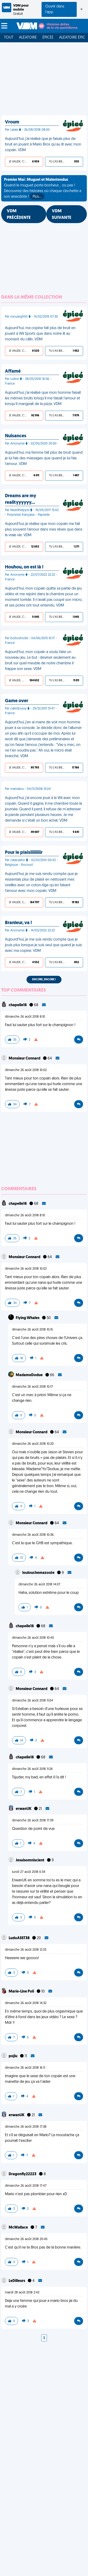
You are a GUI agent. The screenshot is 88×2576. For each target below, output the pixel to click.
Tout (8, 37)
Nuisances (15, 436)
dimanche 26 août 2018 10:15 (32, 1329)
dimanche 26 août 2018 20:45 (26, 2239)
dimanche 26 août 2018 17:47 (25, 2186)
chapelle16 (18, 1005)
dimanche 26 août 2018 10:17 (32, 1387)
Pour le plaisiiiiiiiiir (23, 852)
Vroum (12, 122)
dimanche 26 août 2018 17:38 (25, 2127)
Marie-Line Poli (22, 1991)
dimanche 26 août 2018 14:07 (39, 1584)
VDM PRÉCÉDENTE (19, 214)
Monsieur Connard (25, 1058)
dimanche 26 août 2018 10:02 (26, 1070)
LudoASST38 (19, 1938)
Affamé (13, 371)
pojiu (13, 2056)
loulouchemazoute (38, 1573)
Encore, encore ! (44, 979)
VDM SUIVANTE (61, 214)
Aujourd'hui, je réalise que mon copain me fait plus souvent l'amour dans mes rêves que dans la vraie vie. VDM (43, 529)
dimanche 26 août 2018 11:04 (32, 1700)
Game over (16, 701)
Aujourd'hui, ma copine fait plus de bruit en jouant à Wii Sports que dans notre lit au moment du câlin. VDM (40, 333)
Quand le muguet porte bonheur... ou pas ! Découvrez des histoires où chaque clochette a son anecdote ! (42, 189)
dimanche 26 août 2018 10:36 (33, 1535)
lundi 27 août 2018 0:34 (28, 1872)
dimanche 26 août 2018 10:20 (33, 1444)
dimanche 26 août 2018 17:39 (33, 1820)
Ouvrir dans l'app (54, 9)
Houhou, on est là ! (24, 567)
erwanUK (24, 1809)
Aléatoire (28, 37)
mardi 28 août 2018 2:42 (22, 2292)
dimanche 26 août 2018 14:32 (25, 2003)
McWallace (19, 2227)
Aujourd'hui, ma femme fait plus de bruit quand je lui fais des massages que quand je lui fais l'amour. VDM (44, 458)
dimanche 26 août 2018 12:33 (25, 1950)
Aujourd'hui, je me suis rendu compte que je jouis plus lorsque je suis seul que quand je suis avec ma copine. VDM (43, 945)
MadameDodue (29, 1375)
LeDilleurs (17, 2281)
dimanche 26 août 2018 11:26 (32, 1769)
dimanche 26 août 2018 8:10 (25, 1017)
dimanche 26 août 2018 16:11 (25, 2068)
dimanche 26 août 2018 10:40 (33, 1638)
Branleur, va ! (18, 923)
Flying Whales (28, 1318)
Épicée (48, 37)
